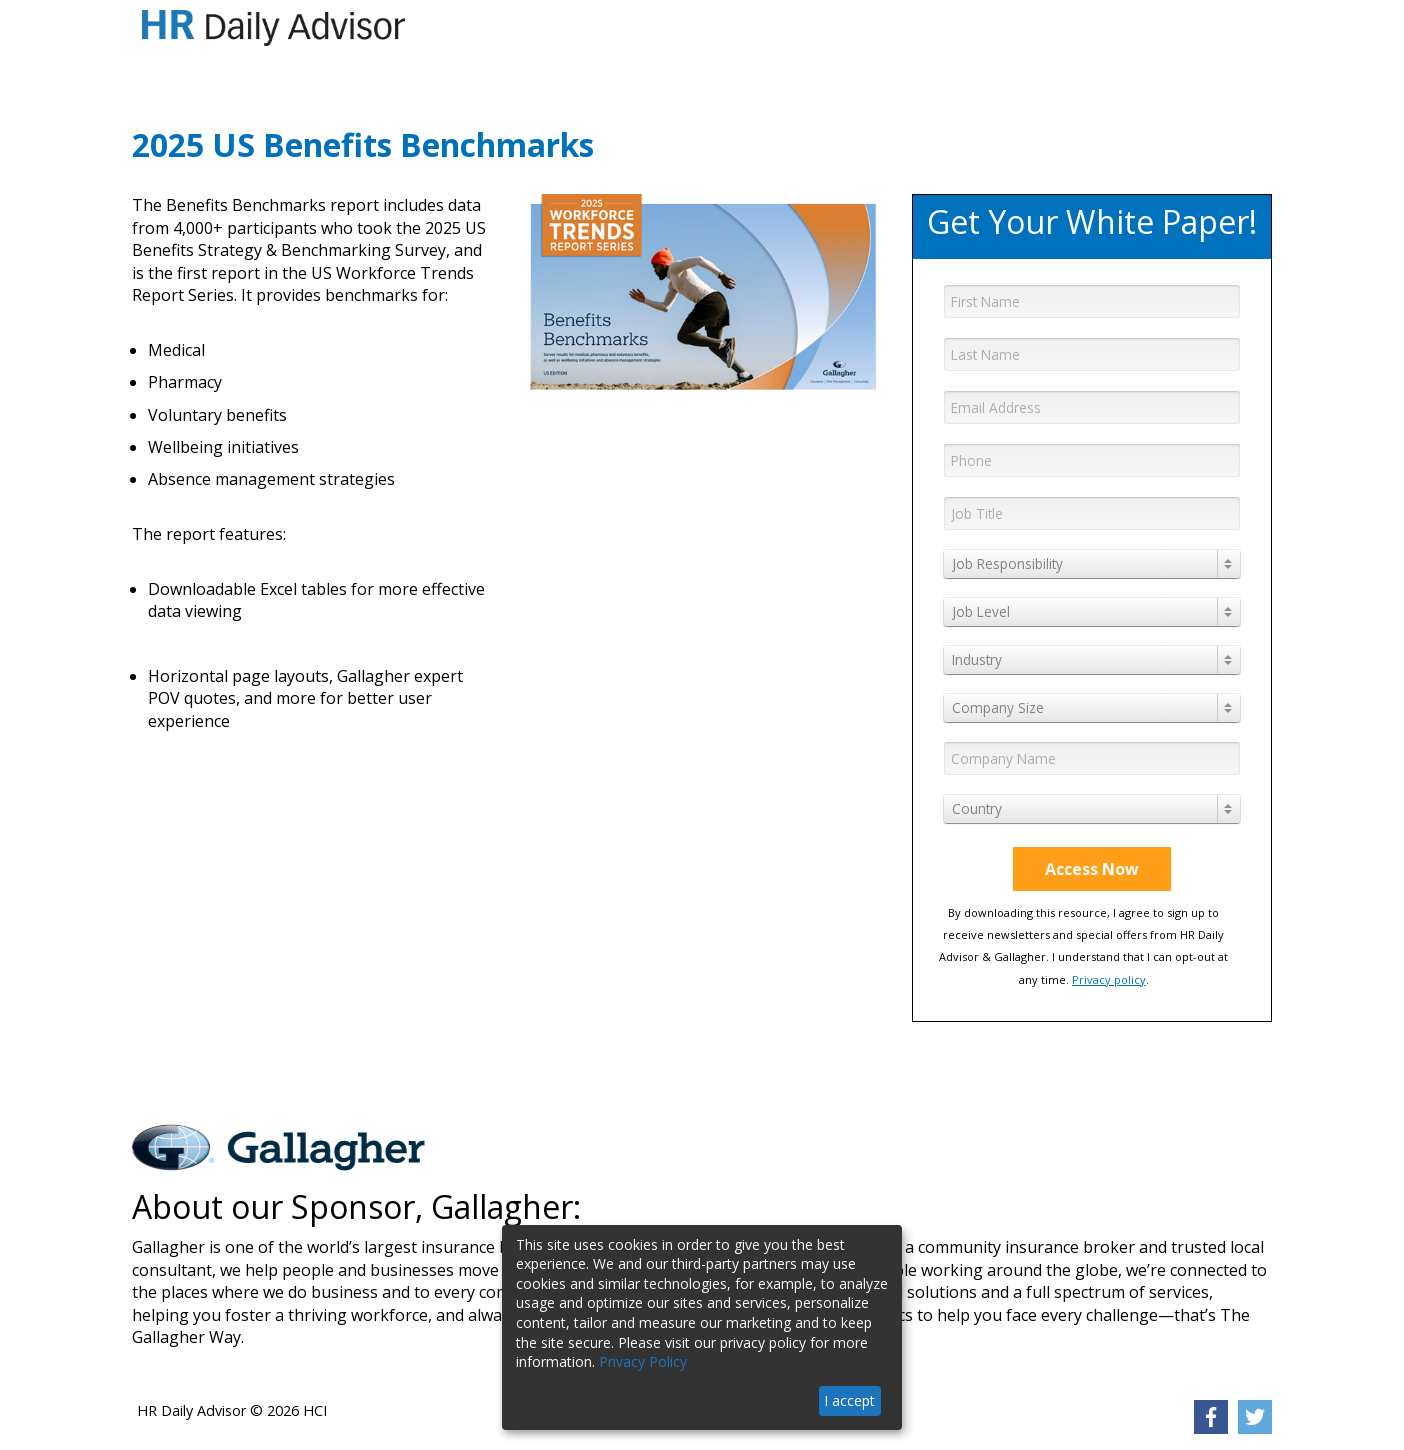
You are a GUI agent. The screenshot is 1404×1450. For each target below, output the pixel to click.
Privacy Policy (643, 1361)
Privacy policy (1109, 979)
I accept (849, 1400)
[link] (1211, 1417)
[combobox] (1092, 564)
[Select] (1092, 564)
